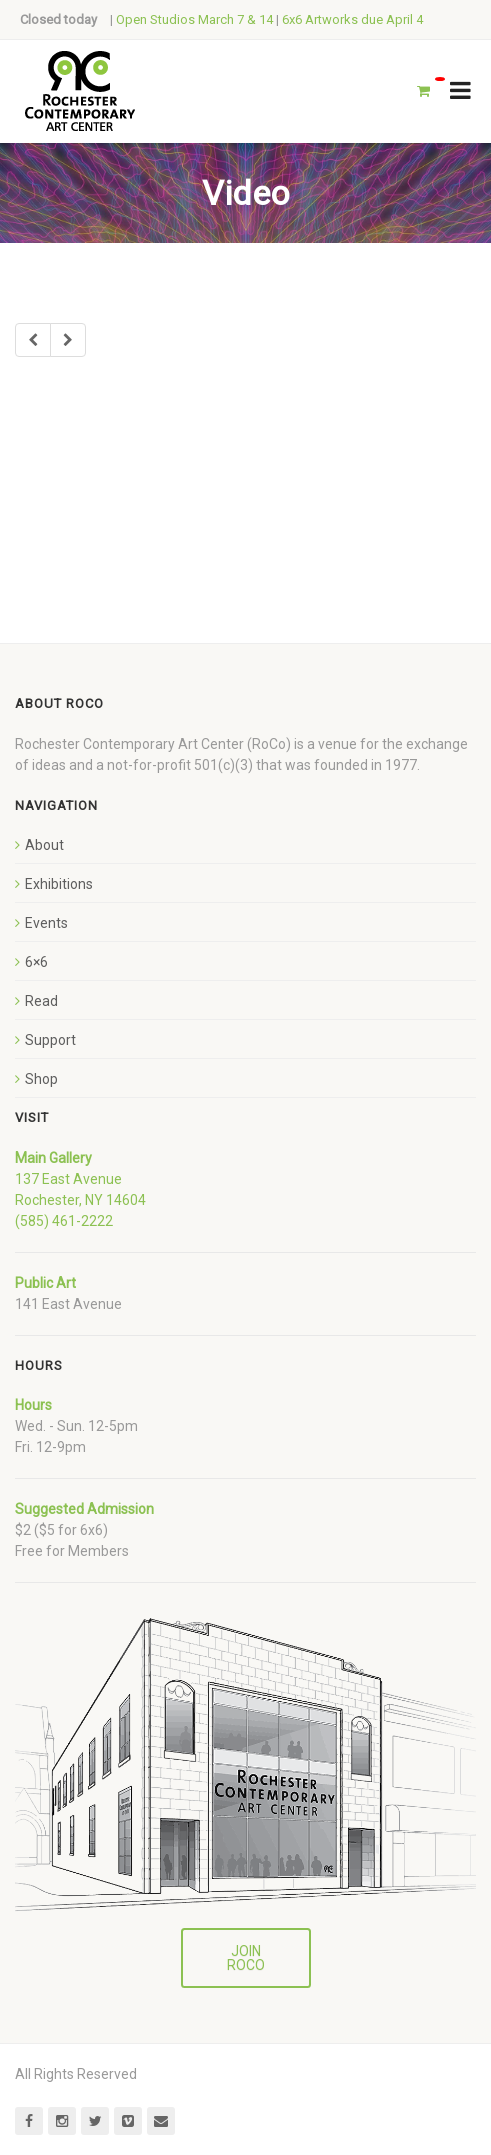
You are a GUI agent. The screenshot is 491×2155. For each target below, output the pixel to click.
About (44, 845)
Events (46, 923)
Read (41, 1001)
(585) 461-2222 (64, 1221)
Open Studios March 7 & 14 (194, 19)
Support (50, 1040)
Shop (41, 1079)
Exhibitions (59, 884)
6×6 (36, 962)
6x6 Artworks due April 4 (352, 19)
